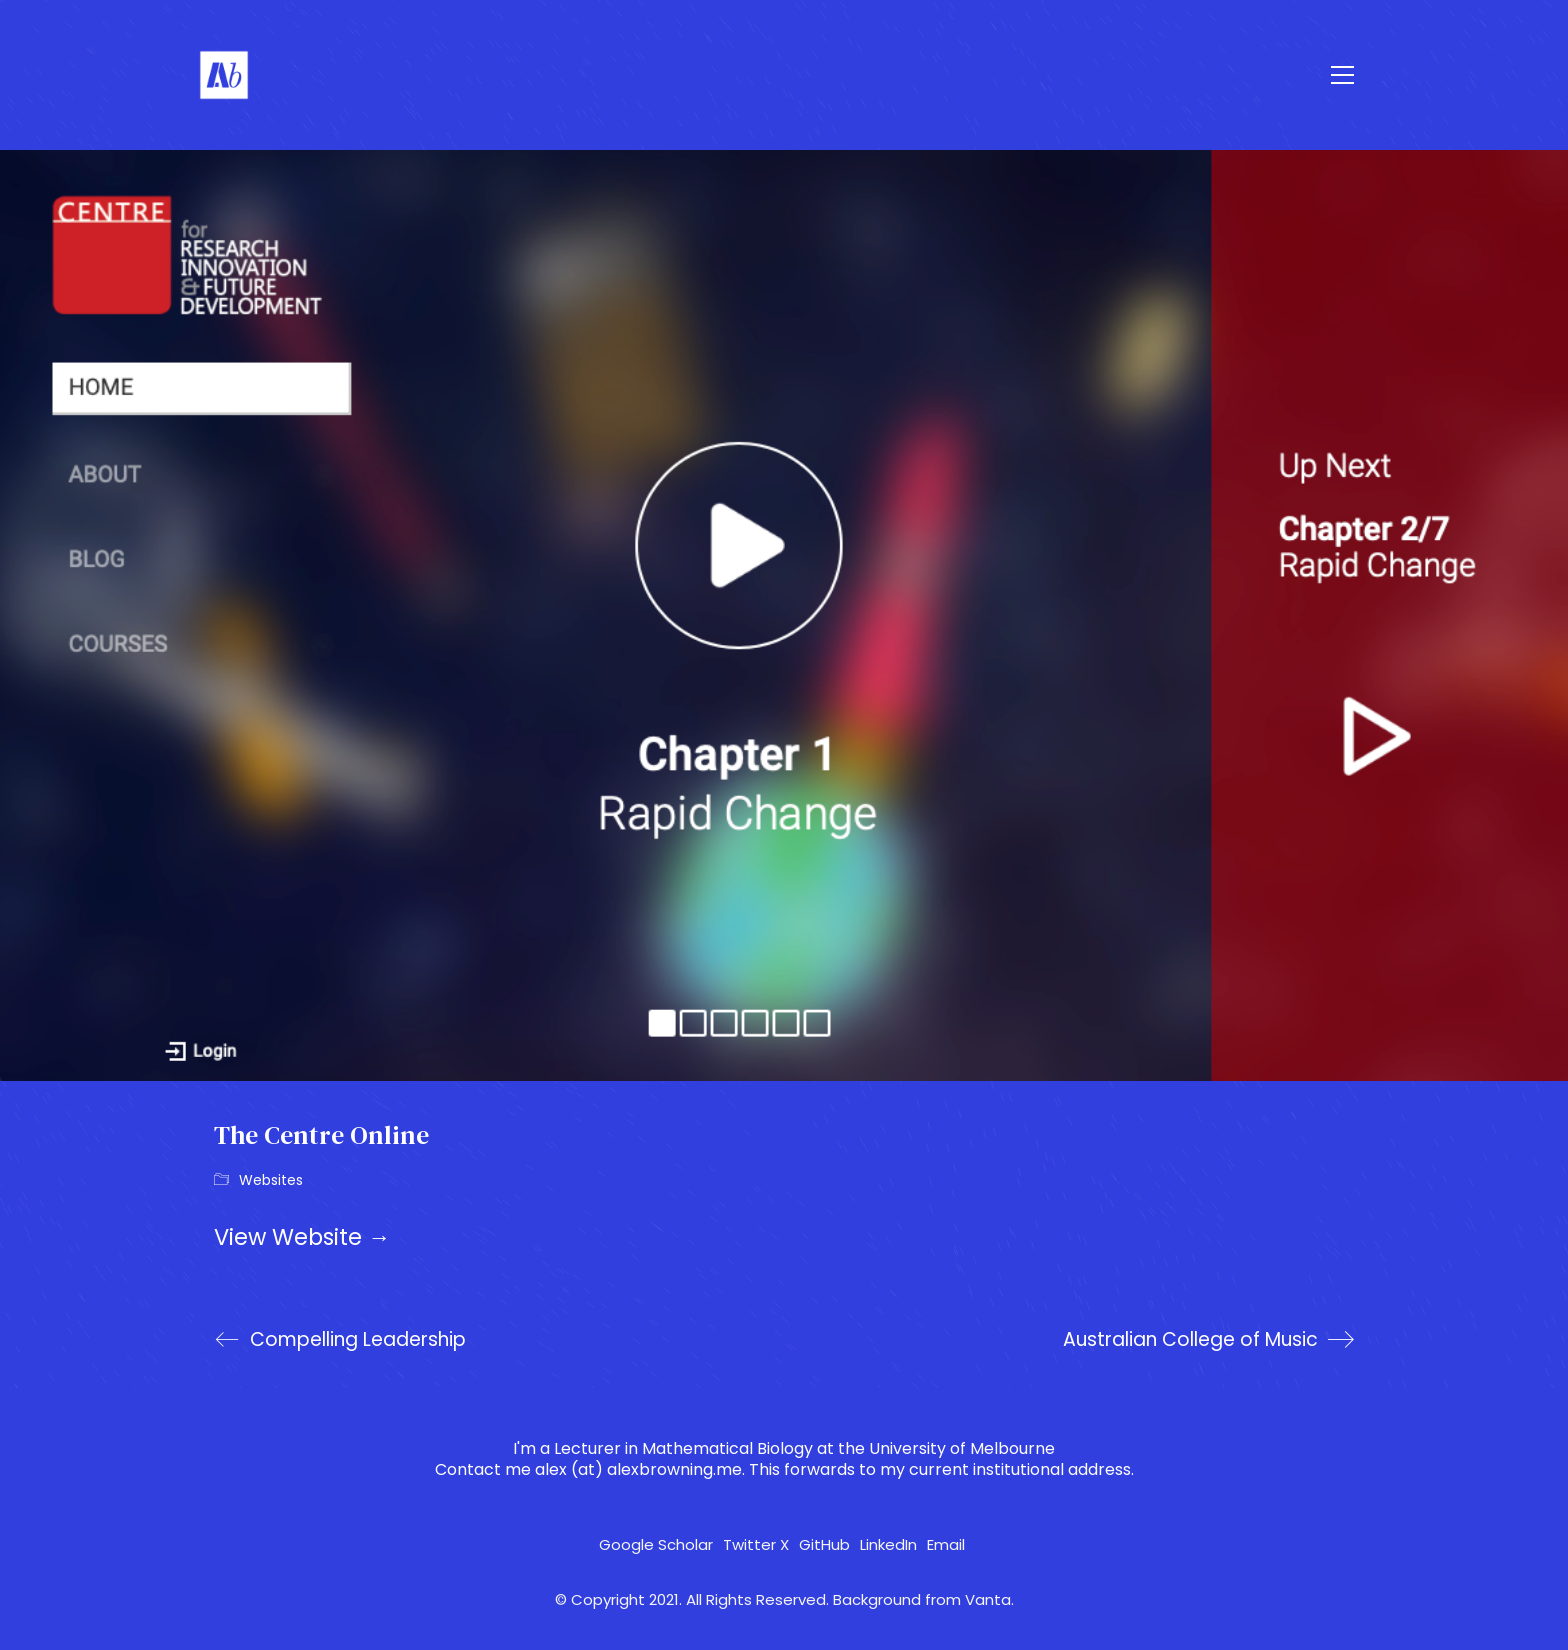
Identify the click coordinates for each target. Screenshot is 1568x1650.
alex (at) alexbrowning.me (638, 1469)
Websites (271, 1180)
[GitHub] (824, 1545)
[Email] (946, 1545)
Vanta (988, 1600)
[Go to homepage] (224, 75)
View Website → (302, 1237)
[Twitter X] (756, 1545)
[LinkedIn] (888, 1545)
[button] (1342, 75)
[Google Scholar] (656, 1545)
